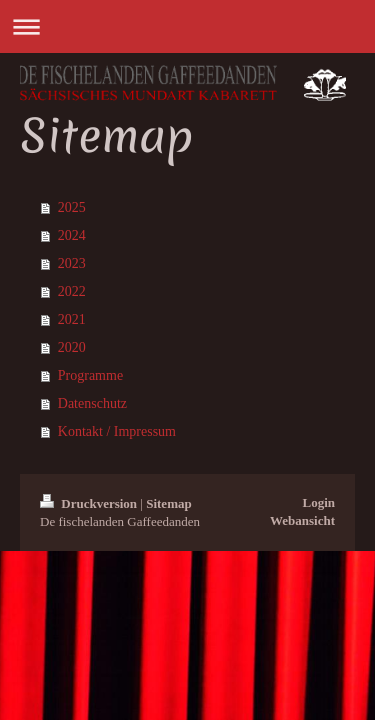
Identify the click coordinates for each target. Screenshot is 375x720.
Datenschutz (92, 403)
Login (318, 502)
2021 (72, 319)
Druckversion (90, 503)
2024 (72, 235)
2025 (72, 207)
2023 (72, 263)
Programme (90, 375)
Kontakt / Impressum (117, 431)
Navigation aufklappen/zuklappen (187, 26)
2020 (72, 347)
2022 (72, 291)
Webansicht (302, 520)
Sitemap (169, 503)
